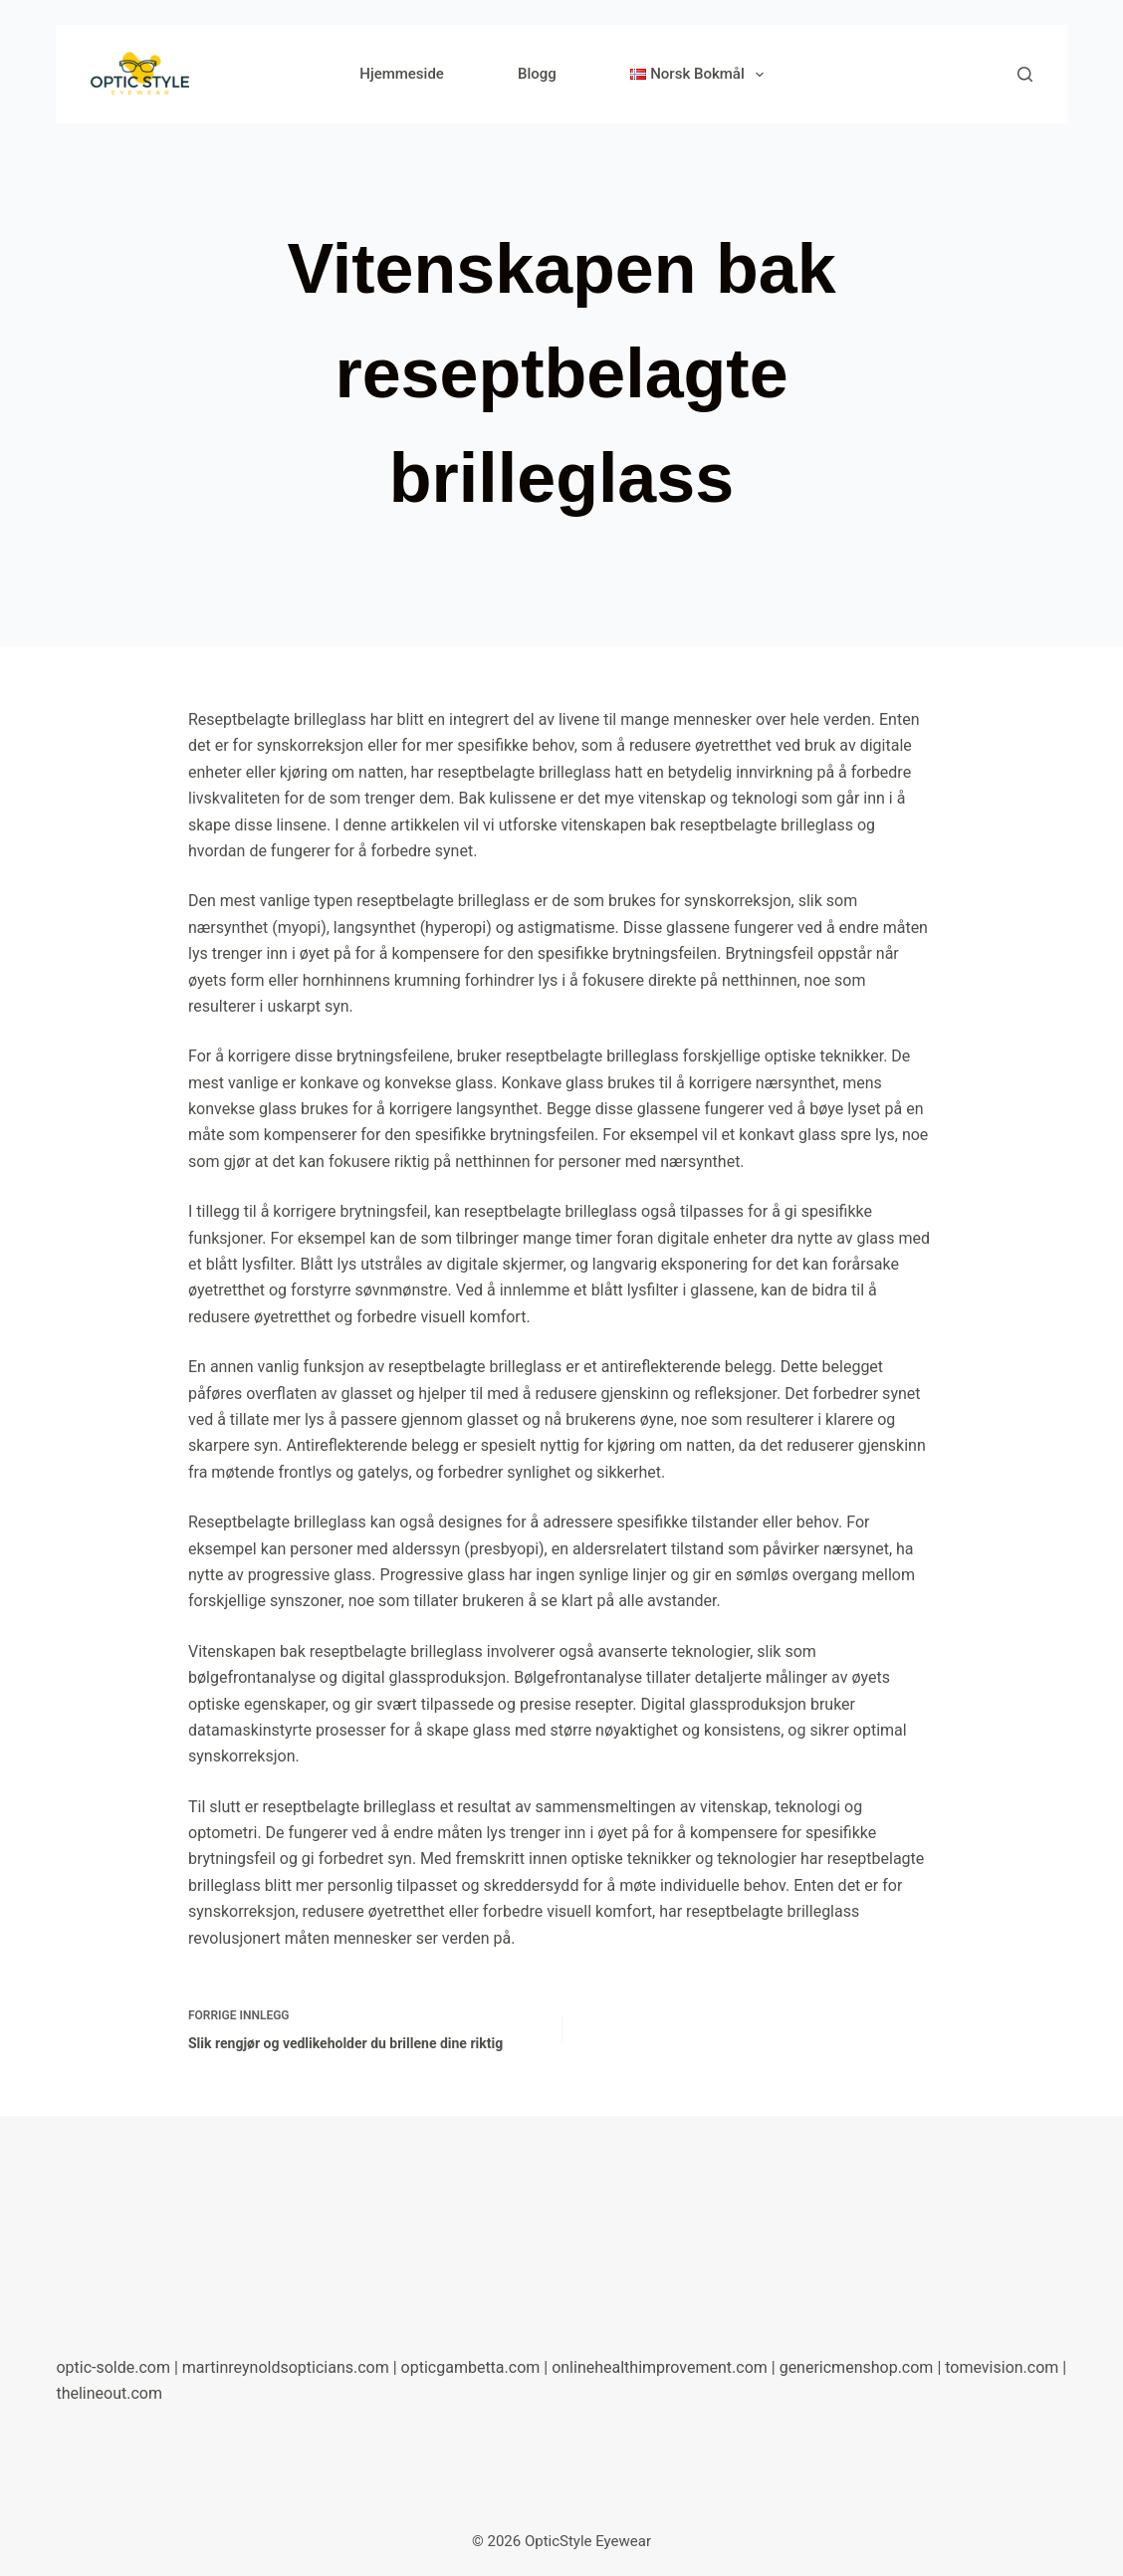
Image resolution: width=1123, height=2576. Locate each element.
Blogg (537, 74)
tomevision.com (1001, 2367)
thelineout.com (109, 2393)
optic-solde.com (113, 2367)
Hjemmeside (401, 74)
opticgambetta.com (471, 2367)
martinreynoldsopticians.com (285, 2367)
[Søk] (1024, 74)
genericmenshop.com (857, 2367)
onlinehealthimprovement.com (660, 2367)
